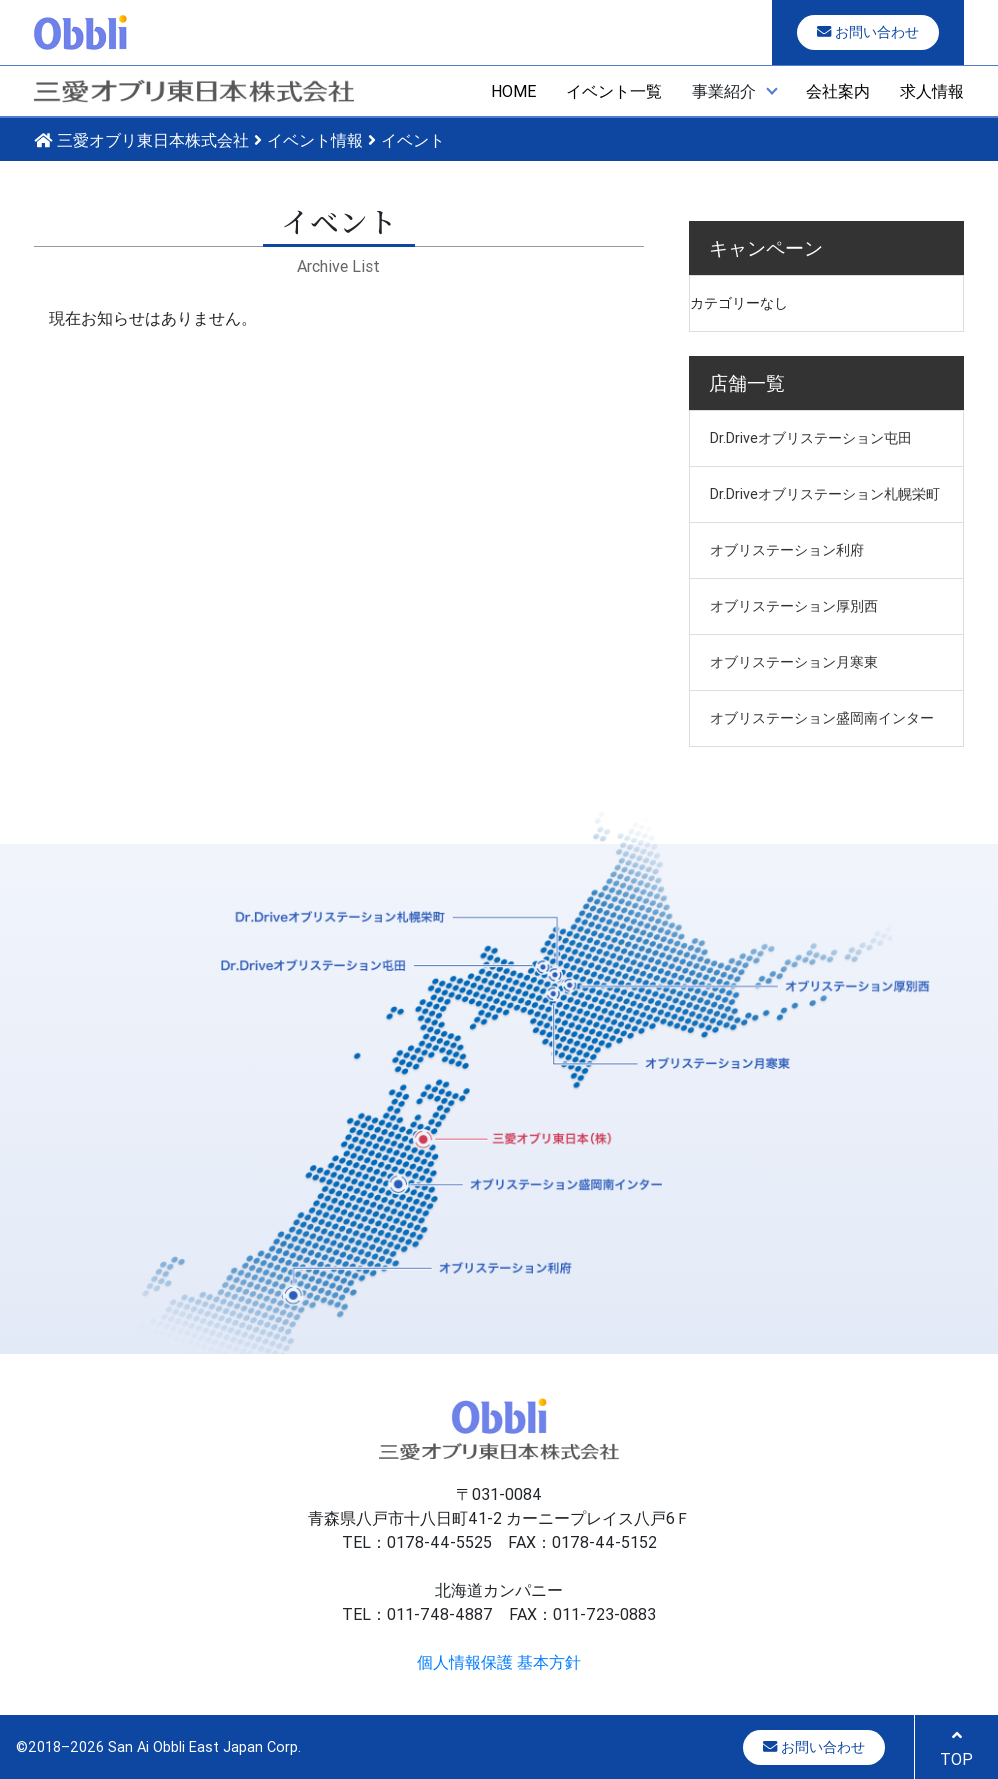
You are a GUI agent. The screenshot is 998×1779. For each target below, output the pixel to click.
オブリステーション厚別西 (794, 606)
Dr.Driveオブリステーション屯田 (811, 438)
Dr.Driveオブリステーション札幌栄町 (825, 494)
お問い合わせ (868, 32)
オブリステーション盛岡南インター (822, 718)
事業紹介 (724, 91)
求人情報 (932, 91)
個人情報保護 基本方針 (499, 1662)
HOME (513, 91)
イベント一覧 (614, 91)
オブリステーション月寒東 (794, 662)
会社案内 (838, 91)
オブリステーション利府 (787, 550)
